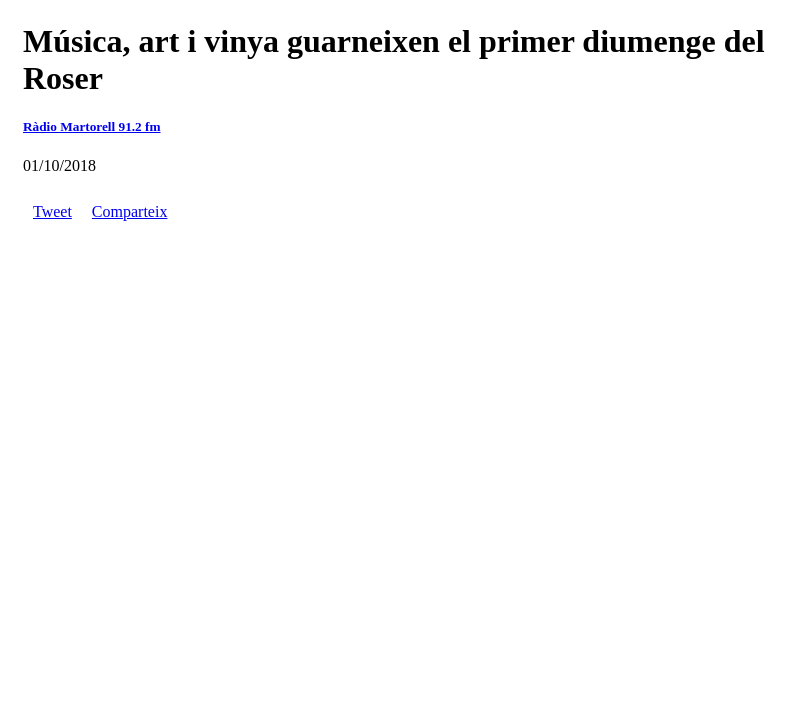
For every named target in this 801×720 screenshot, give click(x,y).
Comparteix (130, 211)
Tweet (52, 211)
